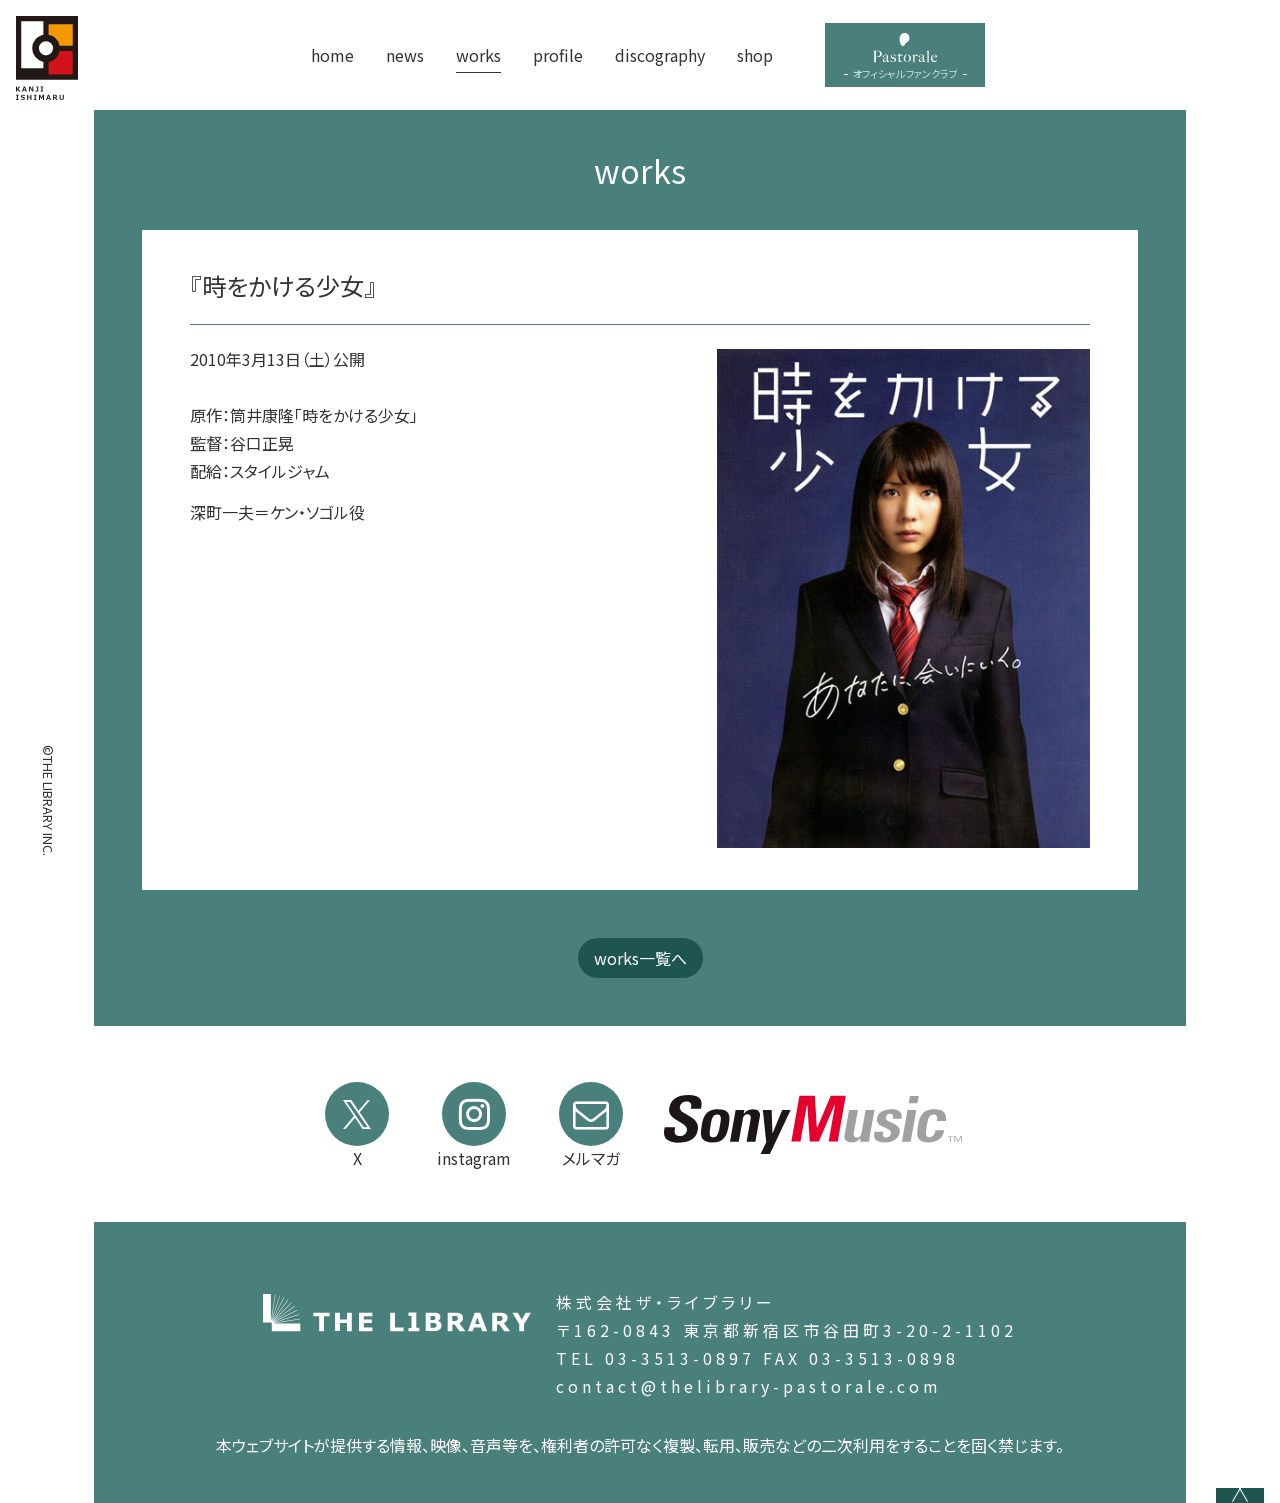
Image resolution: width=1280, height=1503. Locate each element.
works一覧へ (640, 958)
